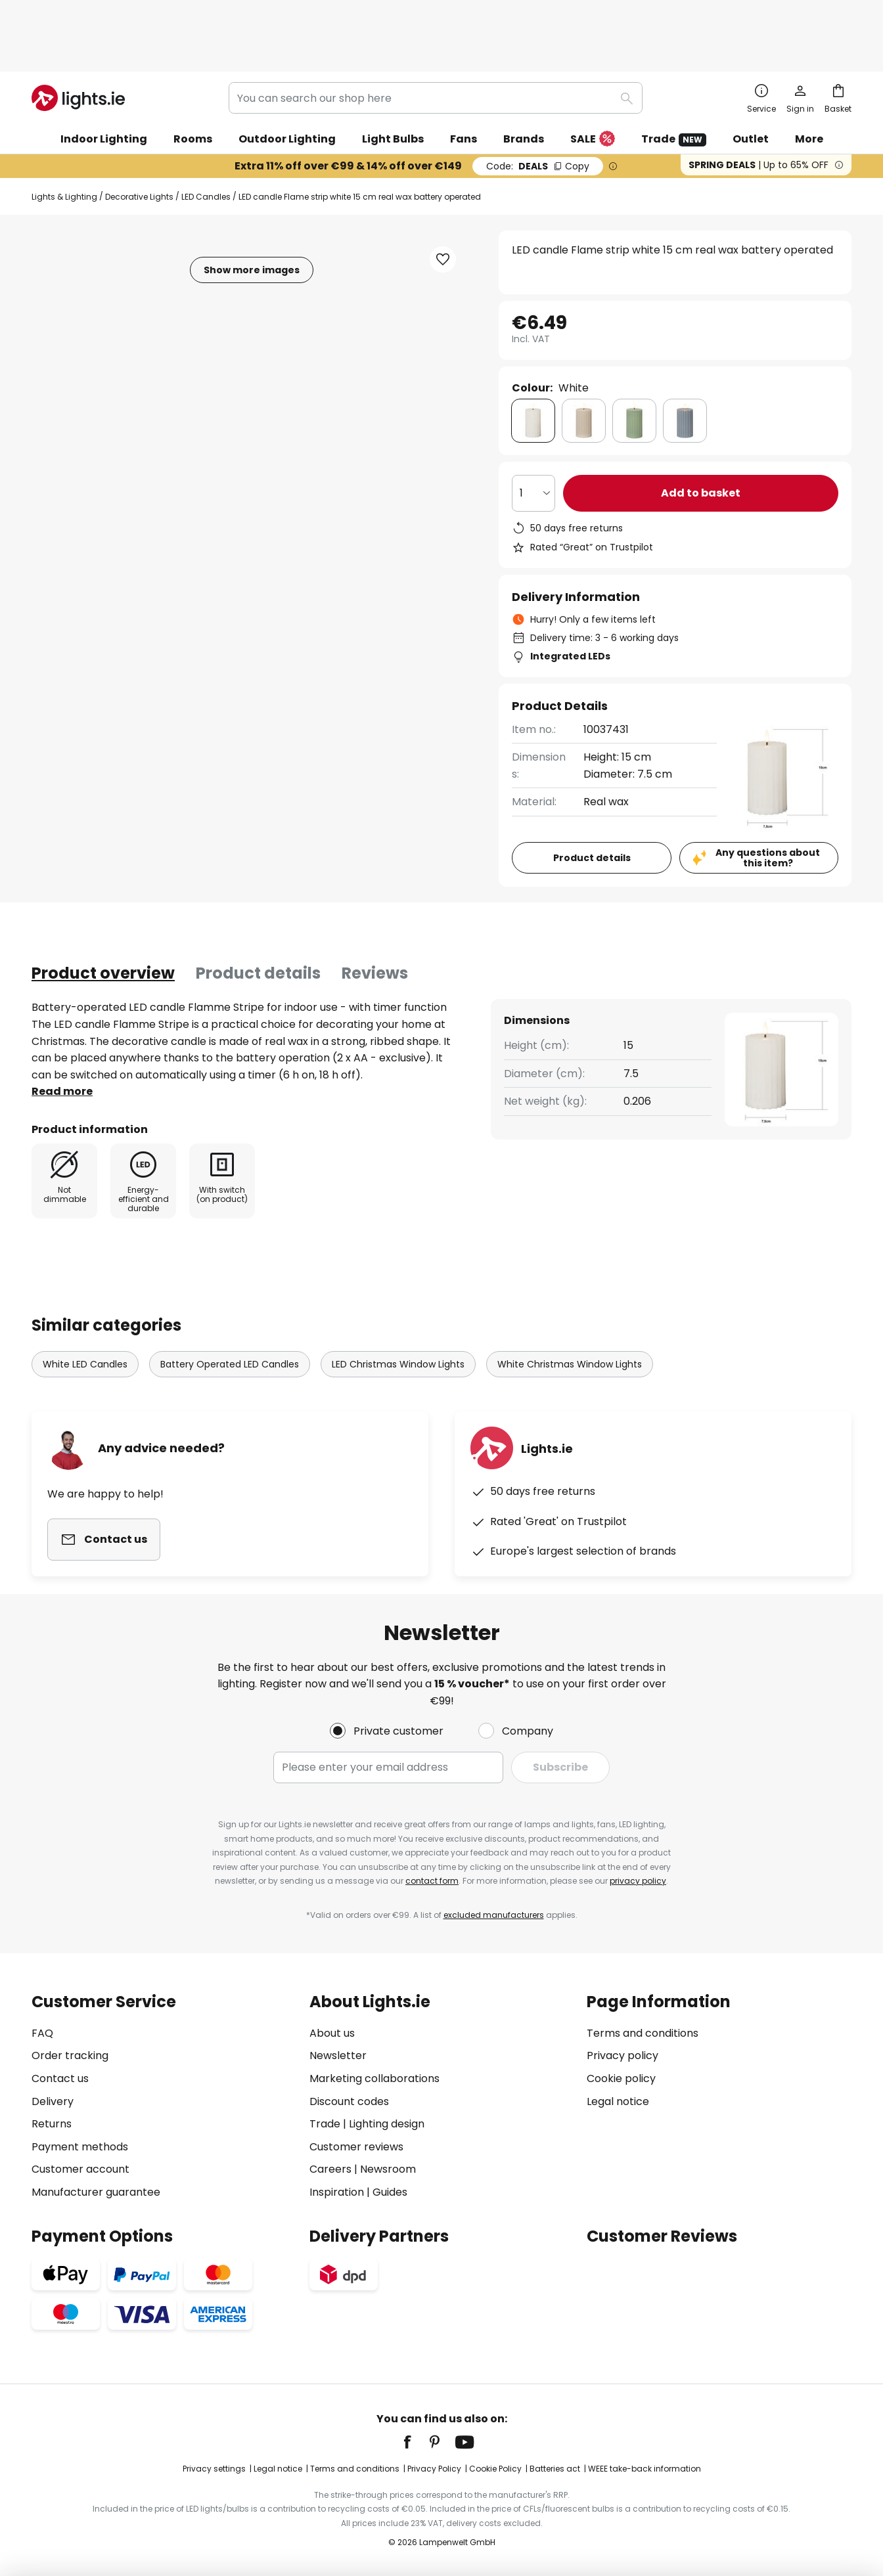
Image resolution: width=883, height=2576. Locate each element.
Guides (390, 2192)
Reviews (375, 917)
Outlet (751, 83)
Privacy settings (214, 2468)
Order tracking (70, 2055)
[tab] (103, 917)
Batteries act (555, 2468)
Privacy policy (622, 2055)
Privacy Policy (434, 2468)
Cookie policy (621, 2078)
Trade (673, 83)
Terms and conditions (642, 2033)
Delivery (53, 2101)
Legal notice (618, 2101)
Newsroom (388, 2169)
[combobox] (435, 42)
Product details (258, 917)
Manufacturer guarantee (96, 2192)
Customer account (80, 2169)
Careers (330, 2169)
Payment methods (80, 2146)
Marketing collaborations (374, 2078)
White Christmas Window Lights (569, 1291)
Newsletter (338, 2055)
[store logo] (78, 42)
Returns (52, 2123)
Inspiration (336, 2192)
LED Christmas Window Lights (398, 1291)
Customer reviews (356, 2146)
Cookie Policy (495, 2468)
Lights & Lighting (64, 140)
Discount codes (349, 2101)
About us (332, 2033)
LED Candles (206, 140)
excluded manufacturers (493, 1915)
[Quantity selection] (533, 437)
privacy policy (638, 1880)
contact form (432, 1880)
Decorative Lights (139, 140)
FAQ (42, 2033)
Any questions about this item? (767, 802)
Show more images (252, 214)
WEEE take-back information (644, 2468)
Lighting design (386, 2123)
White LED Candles (85, 1291)
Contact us (60, 2078)
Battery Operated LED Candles (229, 1291)
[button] (443, 203)
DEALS (537, 110)
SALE (592, 84)
